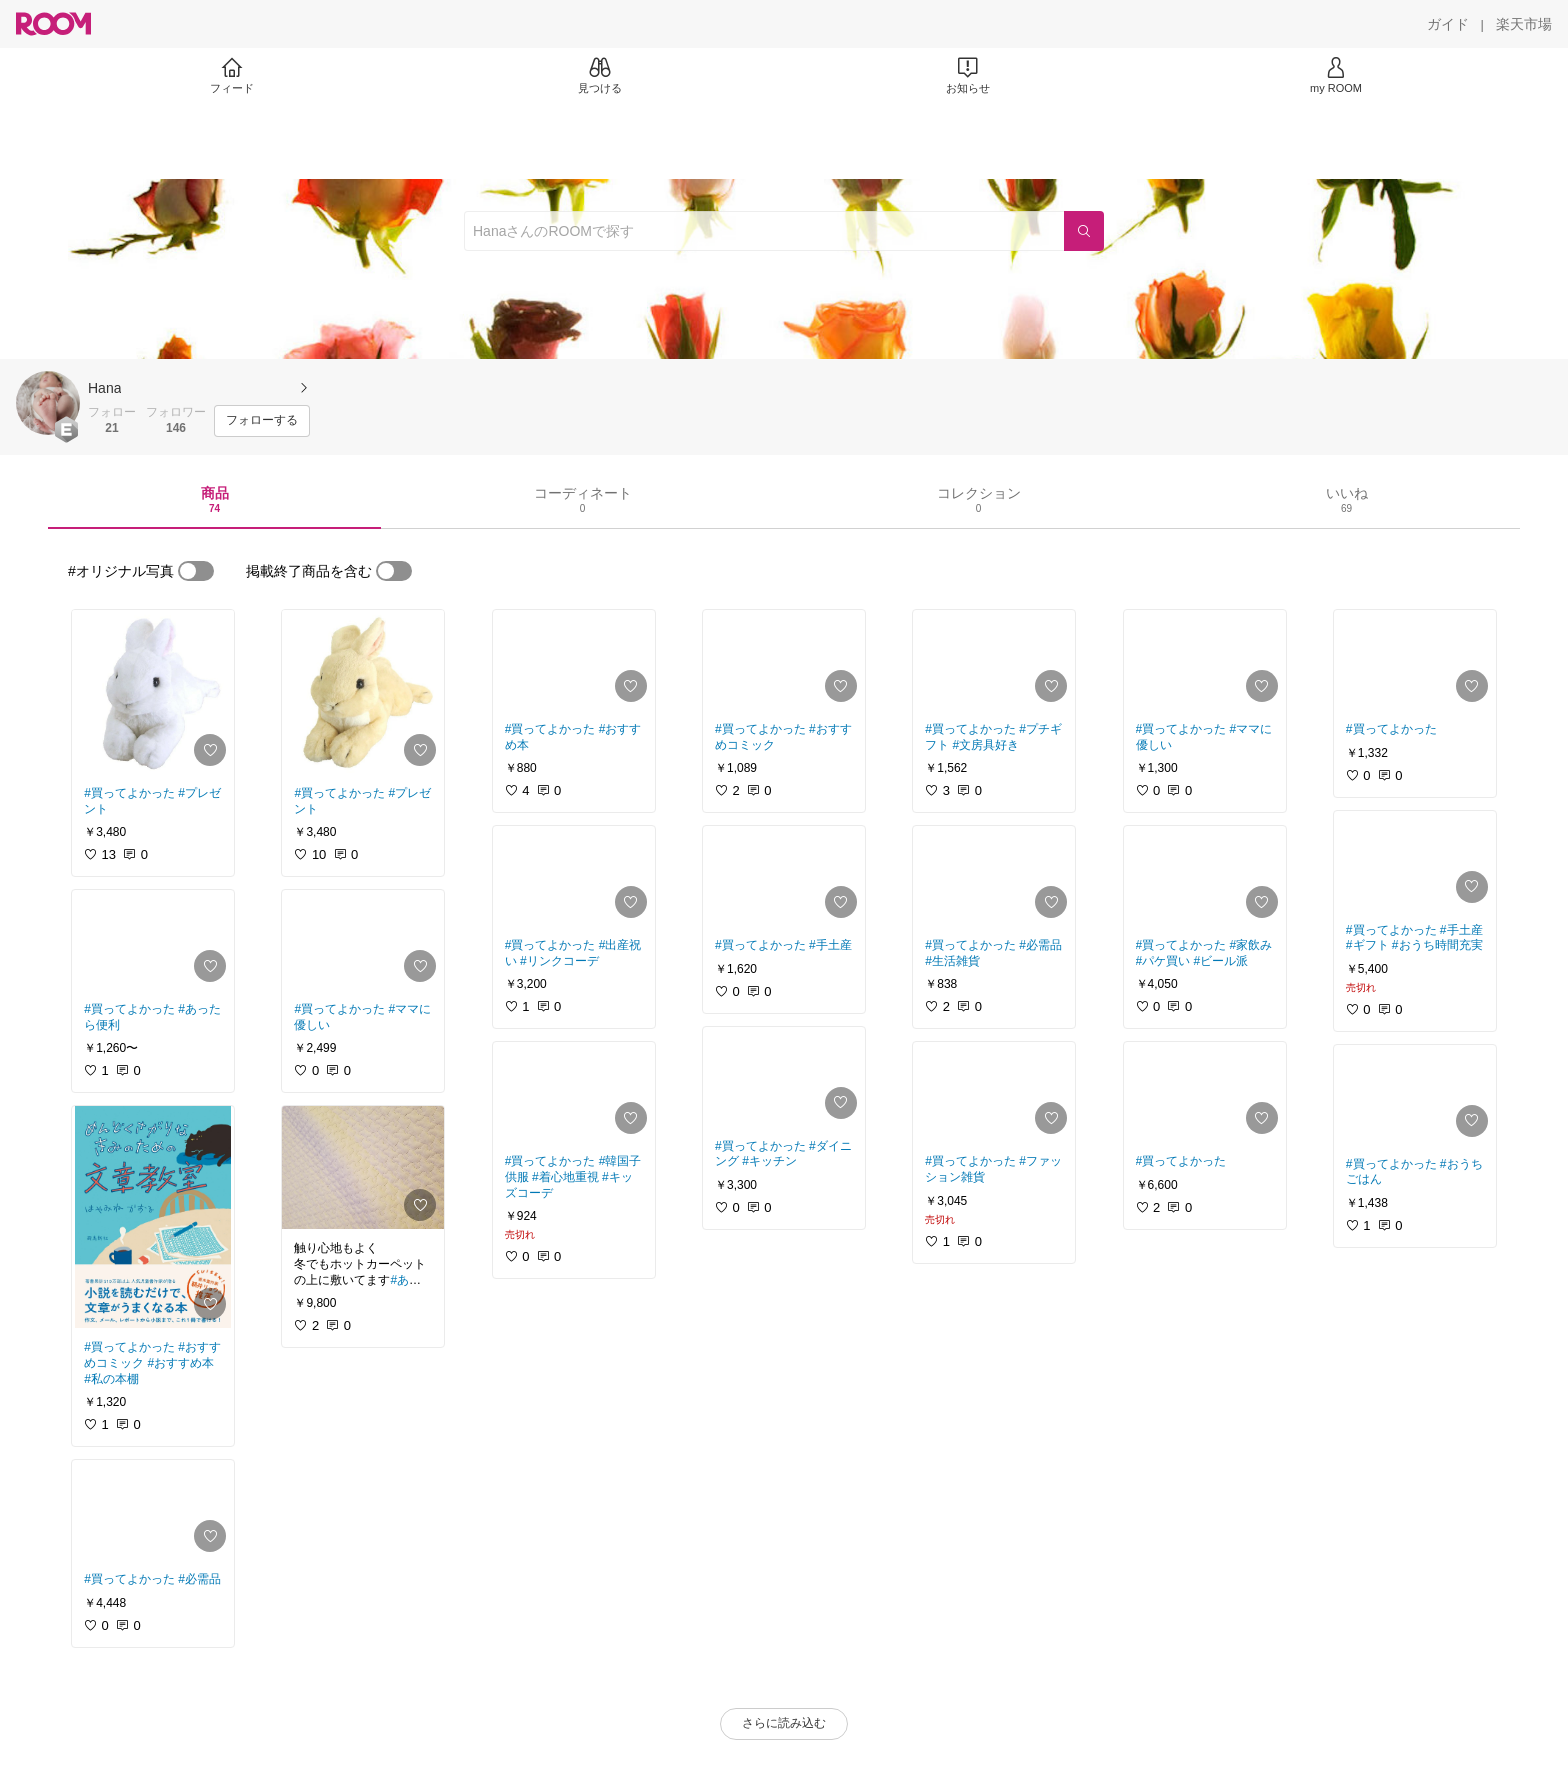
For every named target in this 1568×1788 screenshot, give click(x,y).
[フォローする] (262, 421)
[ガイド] (1448, 24)
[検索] (1084, 231)
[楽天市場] (1524, 24)
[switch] (196, 571)
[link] (153, 692)
